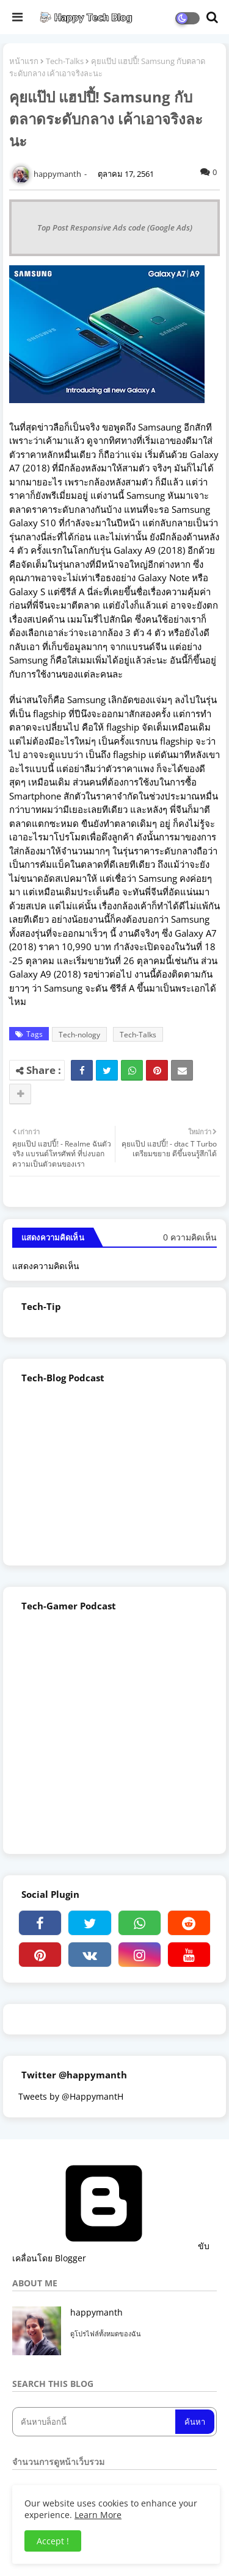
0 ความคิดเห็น (190, 1237)
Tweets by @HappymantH (70, 2096)
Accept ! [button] (53, 2541)
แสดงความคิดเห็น (45, 1266)
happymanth (96, 2312)
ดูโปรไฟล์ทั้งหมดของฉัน (105, 2333)
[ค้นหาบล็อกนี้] (95, 2422)
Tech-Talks (65, 60)
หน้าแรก (23, 60)
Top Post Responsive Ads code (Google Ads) (114, 227)
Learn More (98, 2515)
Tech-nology (79, 1034)
